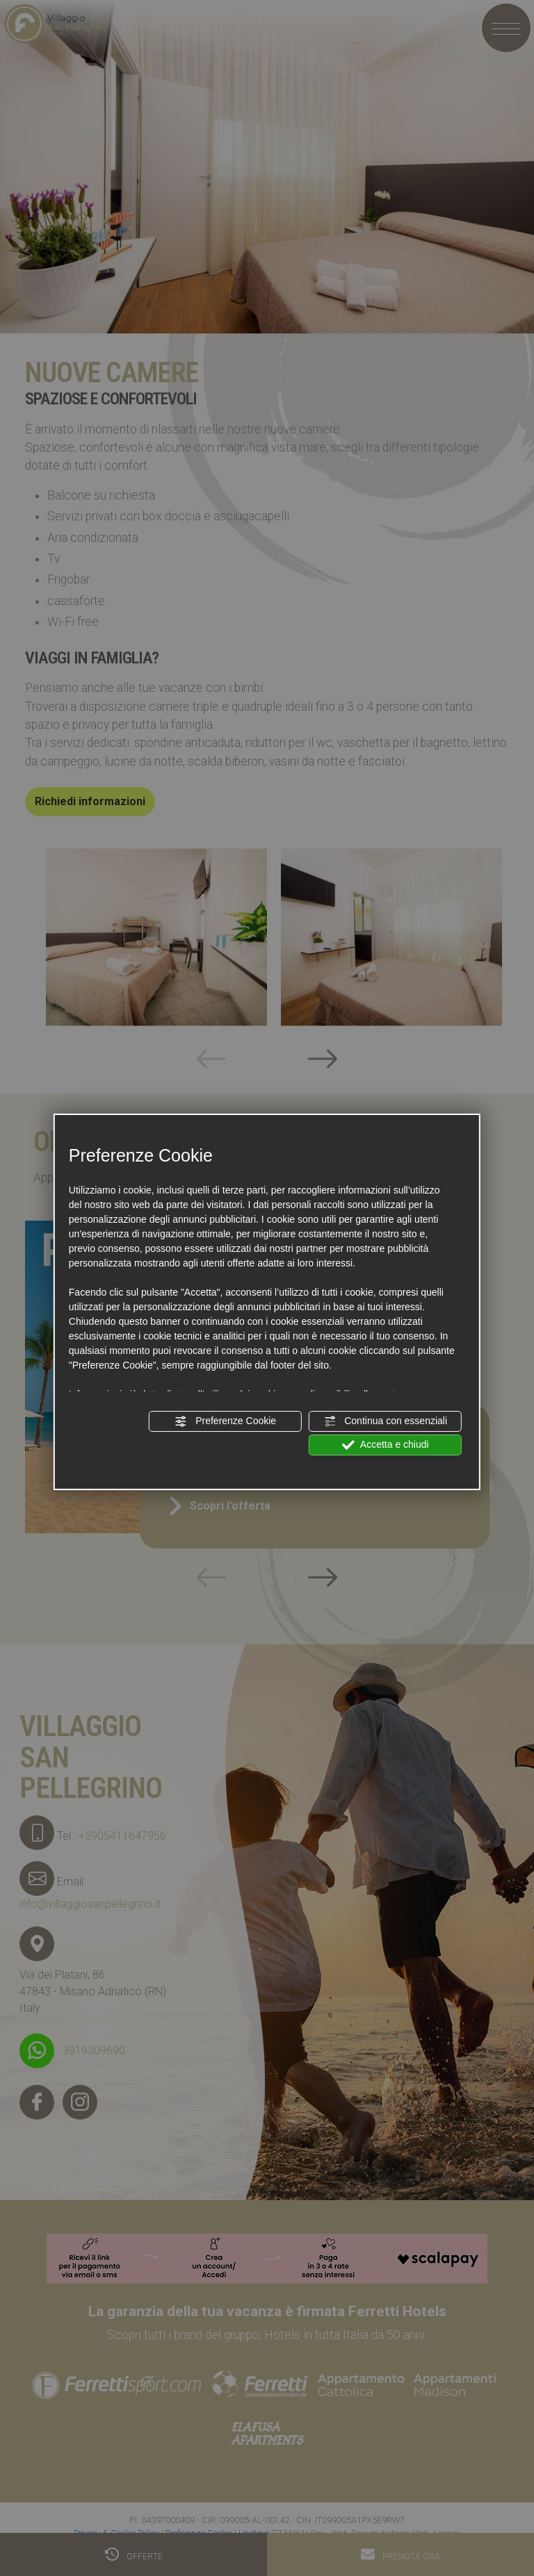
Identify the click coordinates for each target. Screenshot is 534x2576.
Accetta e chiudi (385, 1445)
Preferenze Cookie (225, 1420)
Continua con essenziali (385, 1420)
